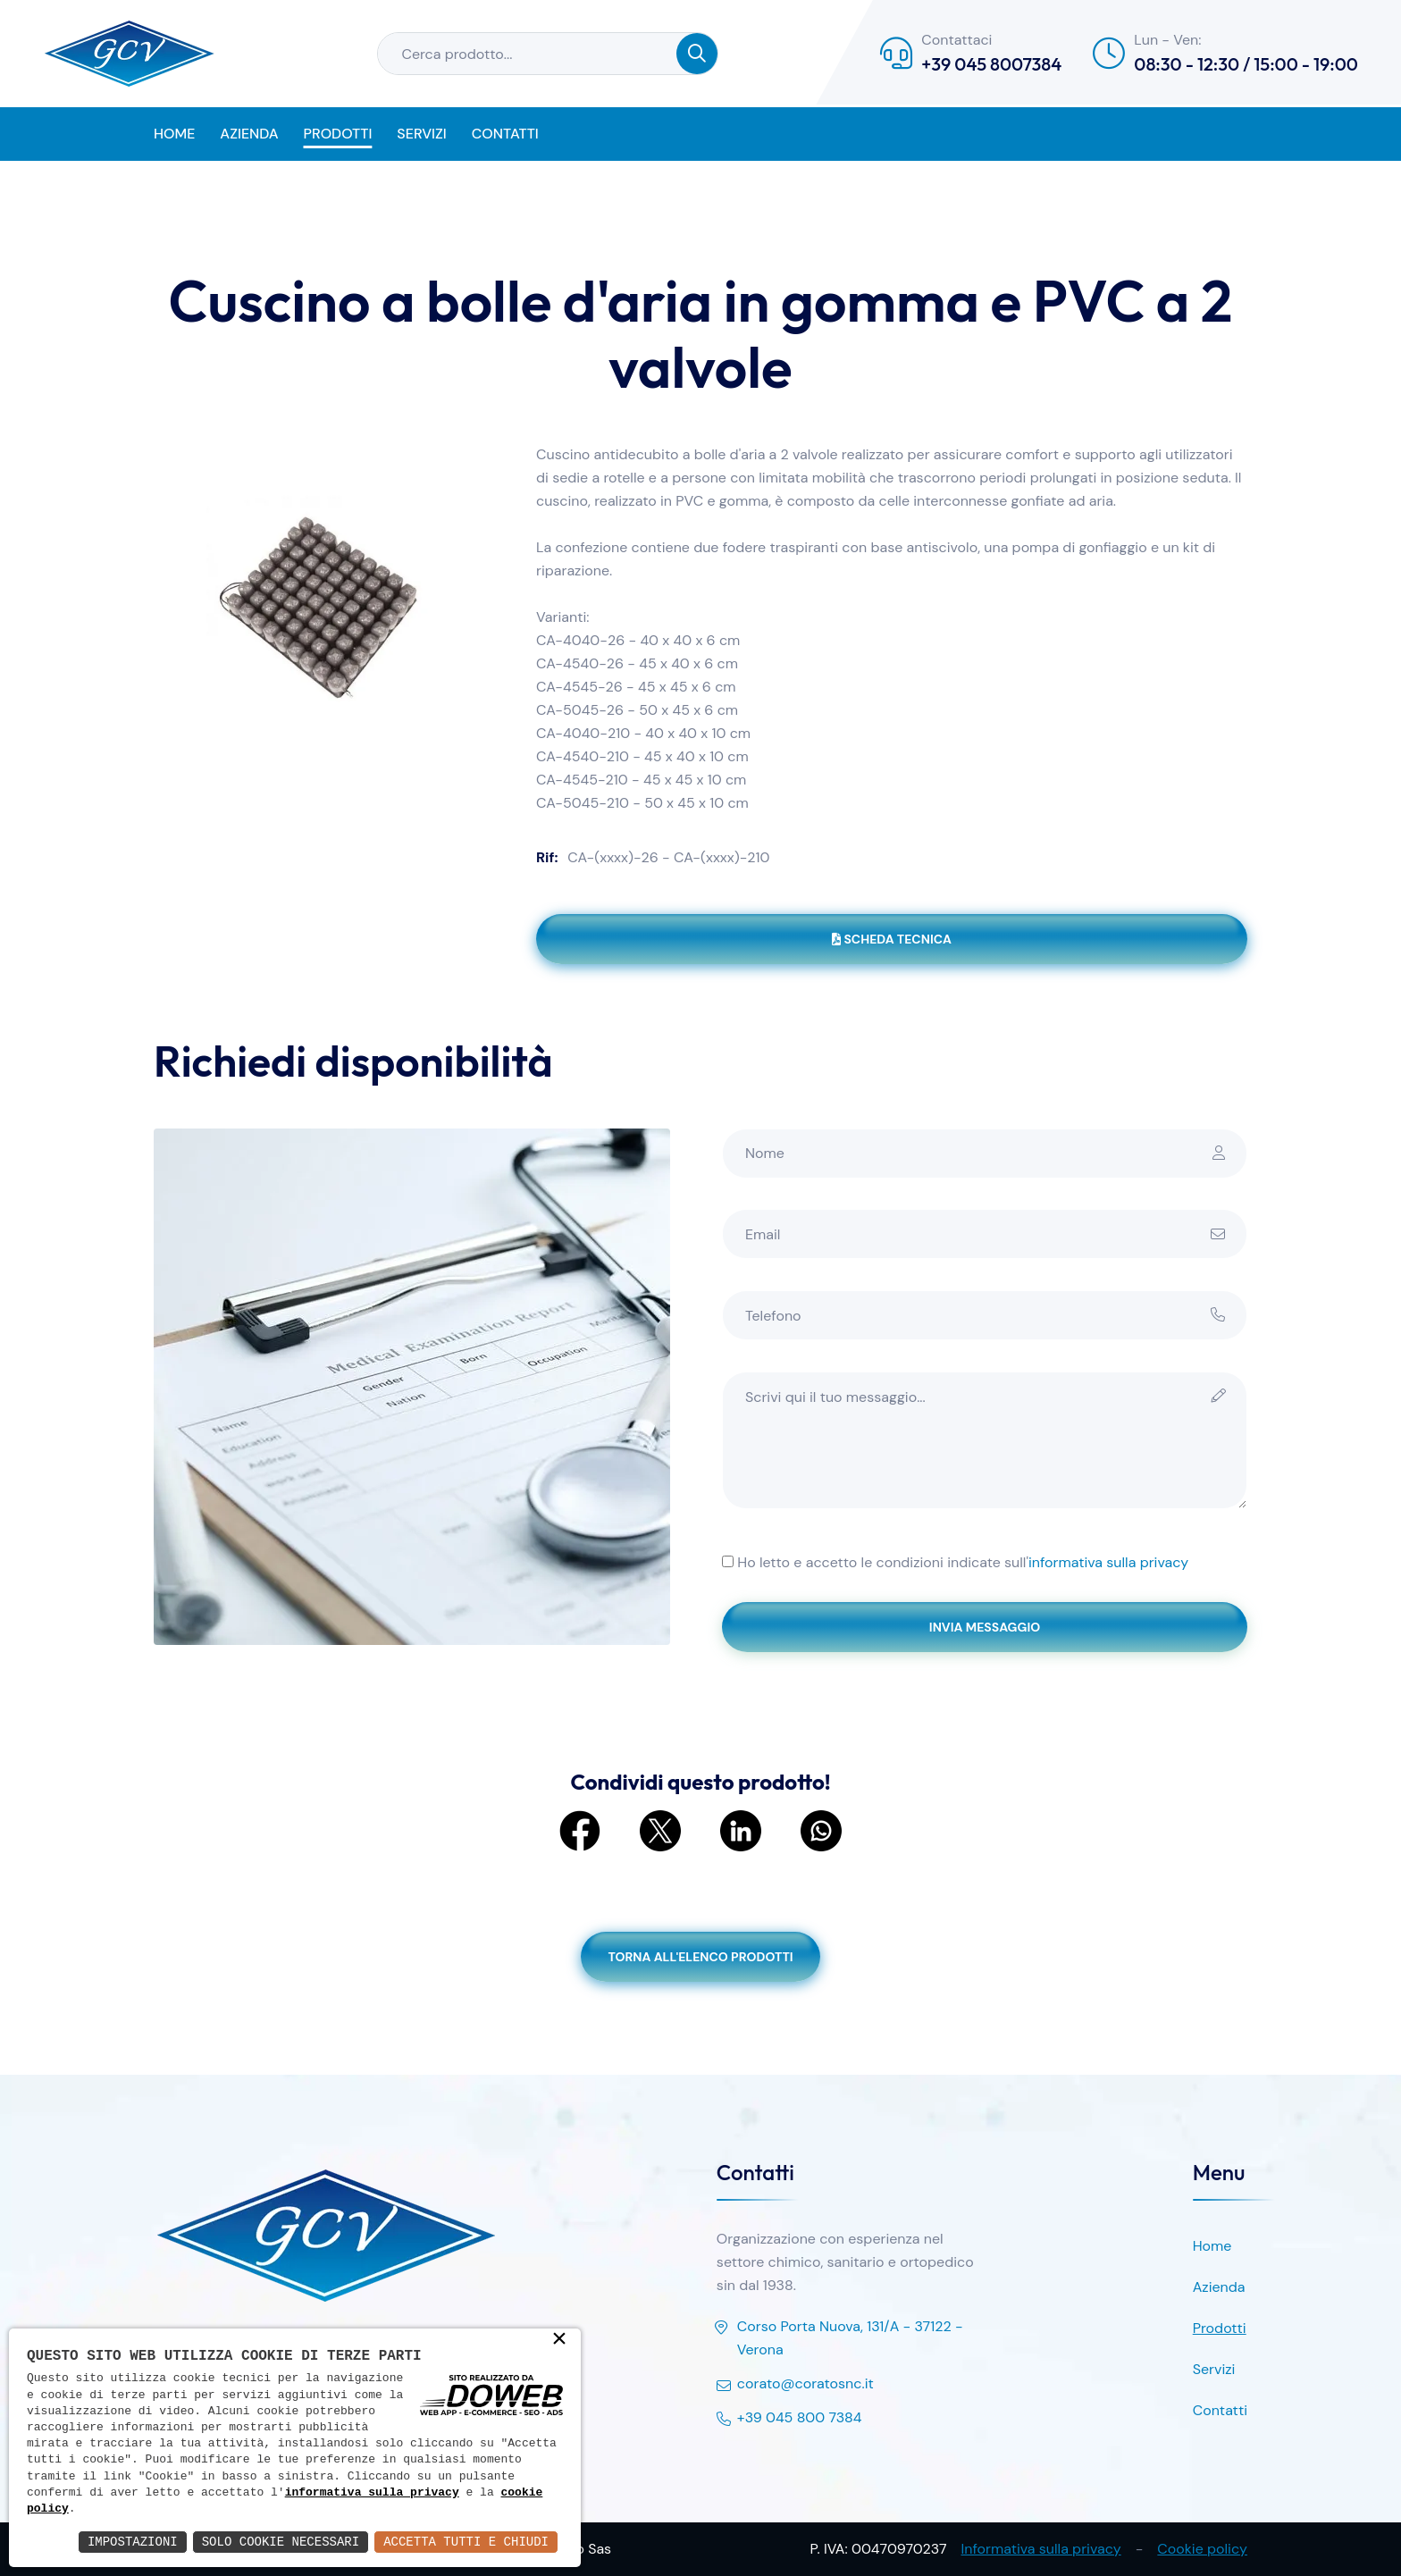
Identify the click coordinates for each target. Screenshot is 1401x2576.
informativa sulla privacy (1108, 1562)
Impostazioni (133, 2541)
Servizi (421, 133)
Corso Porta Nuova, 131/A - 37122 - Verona (840, 2339)
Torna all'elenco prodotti (700, 1957)
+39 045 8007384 (991, 64)
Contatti (505, 133)
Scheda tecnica (892, 939)
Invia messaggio (984, 1627)
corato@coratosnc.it (795, 2385)
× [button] (559, 2340)
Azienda (249, 133)
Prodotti (338, 133)
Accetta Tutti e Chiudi (466, 2541)
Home (174, 133)
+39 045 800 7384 (789, 2418)
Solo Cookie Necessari (280, 2541)
